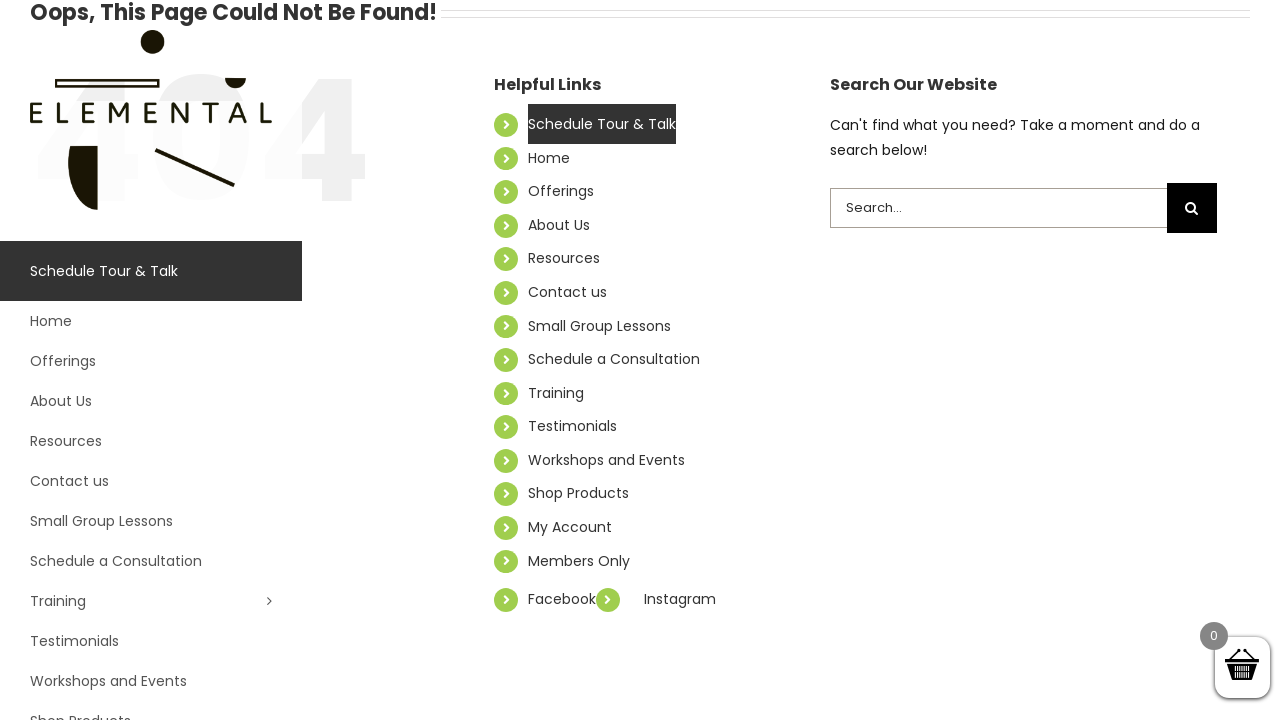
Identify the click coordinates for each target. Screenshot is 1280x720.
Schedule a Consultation (614, 359)
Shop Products (578, 493)
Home (549, 158)
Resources (564, 258)
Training (556, 393)
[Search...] (998, 208)
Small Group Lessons (599, 326)
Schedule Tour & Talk (602, 124)
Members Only (579, 561)
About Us (559, 225)
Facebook (562, 599)
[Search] (1192, 208)
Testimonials (572, 426)
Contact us (567, 292)
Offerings (561, 191)
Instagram (680, 599)
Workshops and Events (606, 460)
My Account (570, 527)
